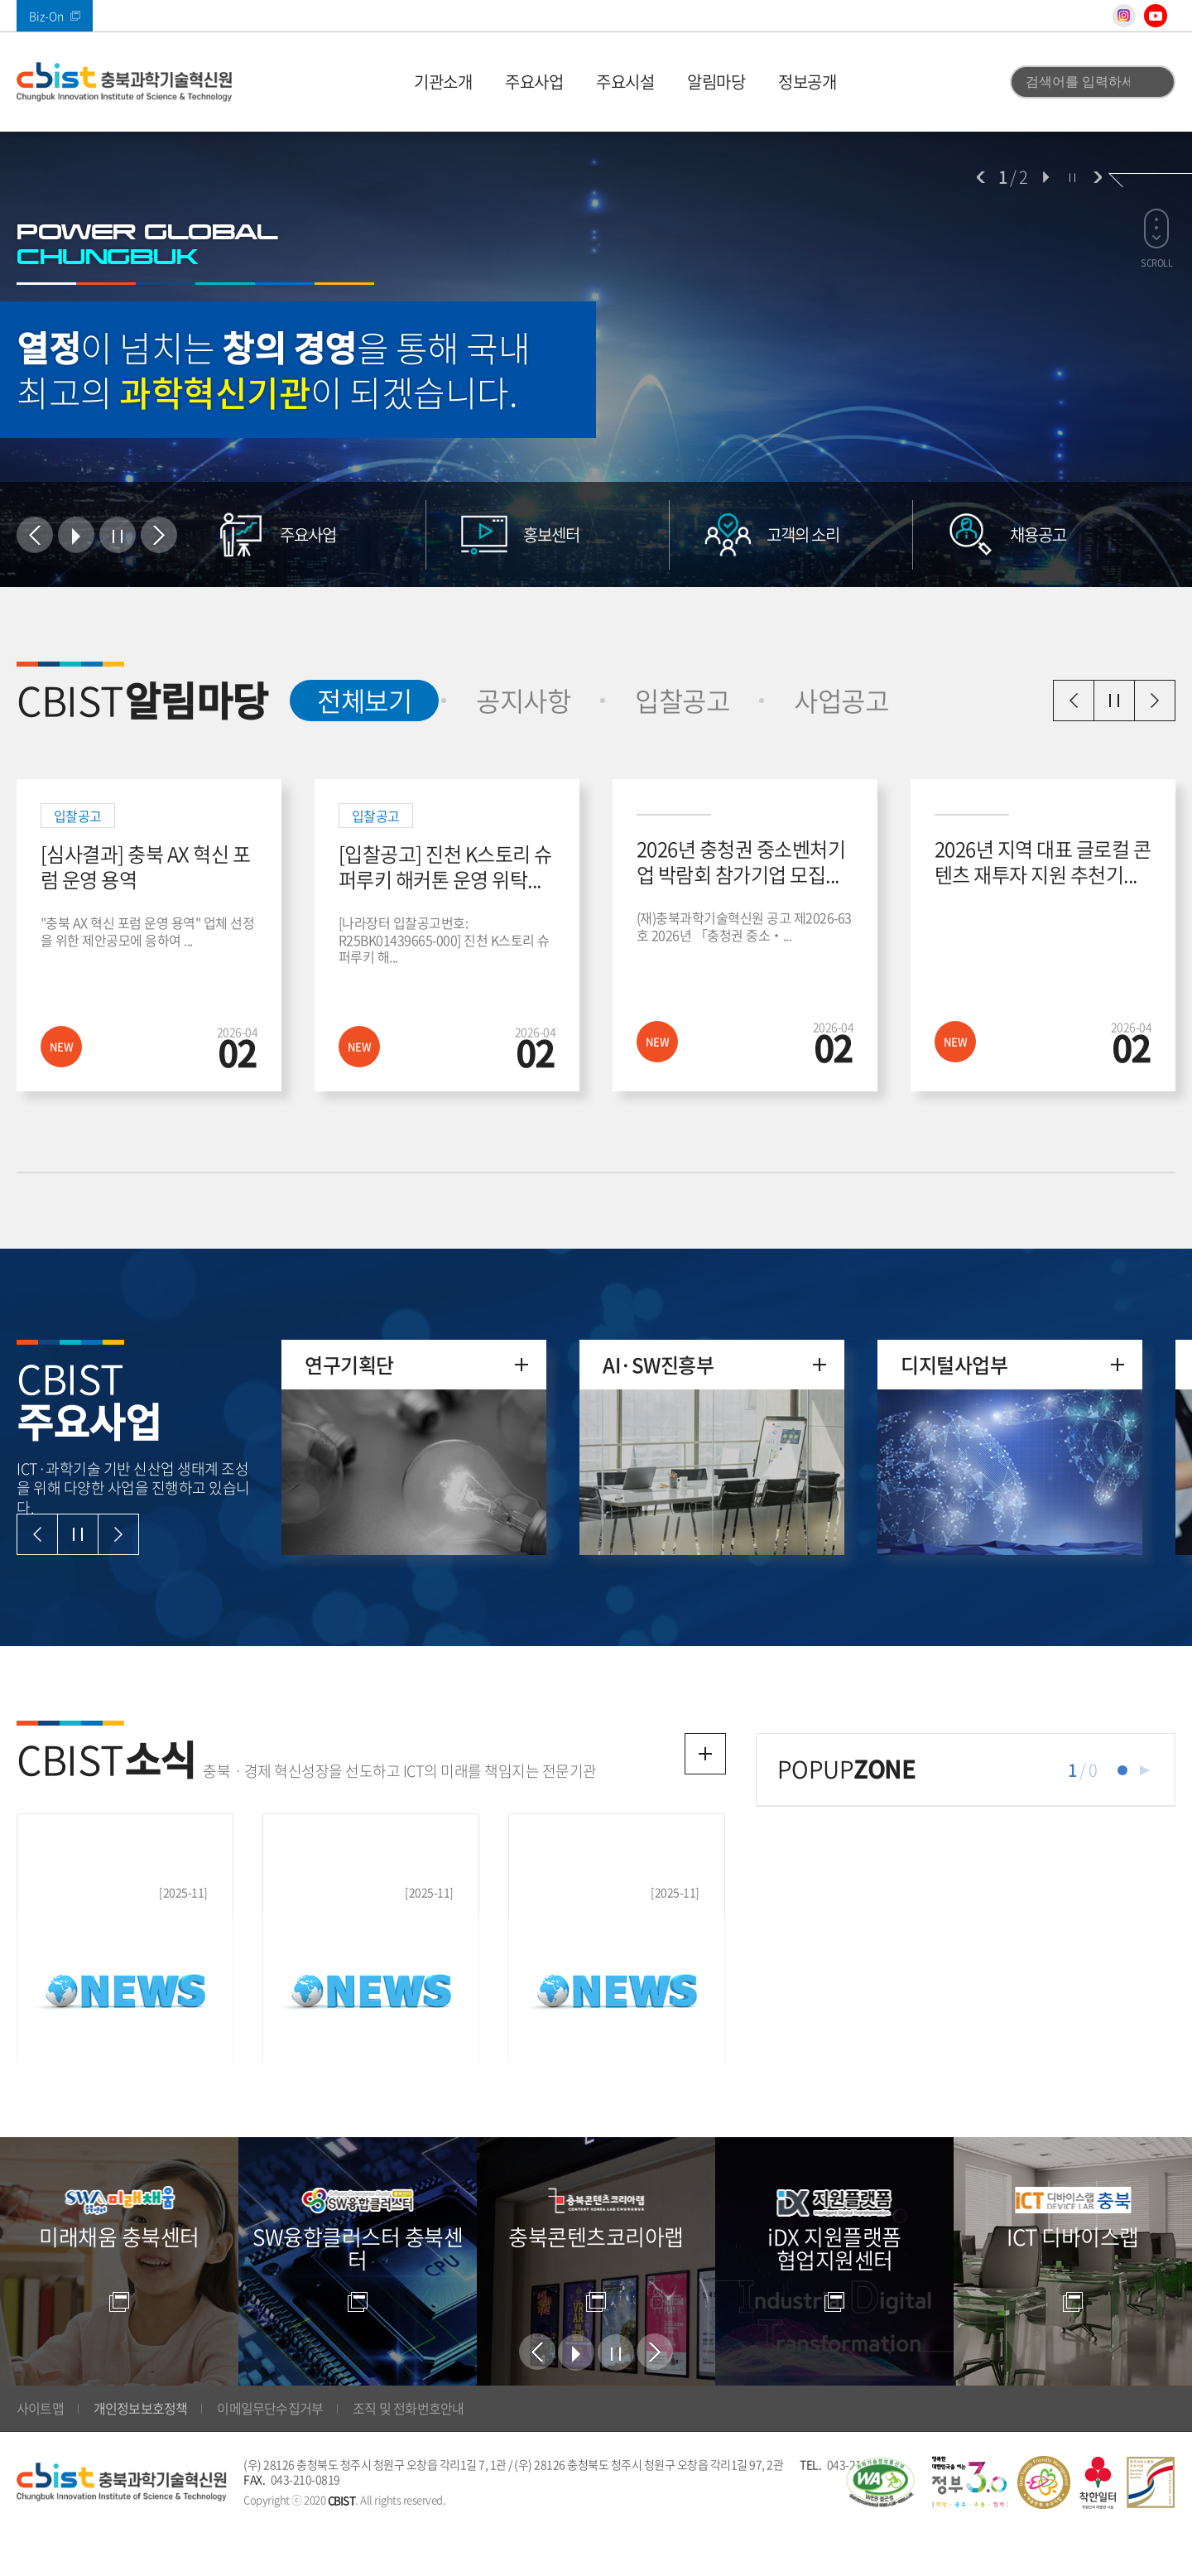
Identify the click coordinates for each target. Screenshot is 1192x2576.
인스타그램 (1124, 15)
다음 (1097, 177)
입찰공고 (682, 700)
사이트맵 (40, 2451)
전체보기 (350, 700)
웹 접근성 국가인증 (880, 2525)
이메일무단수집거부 (270, 2451)
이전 (981, 177)
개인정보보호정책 (141, 2451)
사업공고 (841, 700)
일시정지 (1114, 700)
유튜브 (1155, 15)
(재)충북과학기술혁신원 (124, 82)
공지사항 (523, 700)
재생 (1145, 1770)
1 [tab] (1122, 1770)
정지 (1072, 177)
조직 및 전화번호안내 (408, 2451)
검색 (1153, 82)
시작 (1045, 177)
